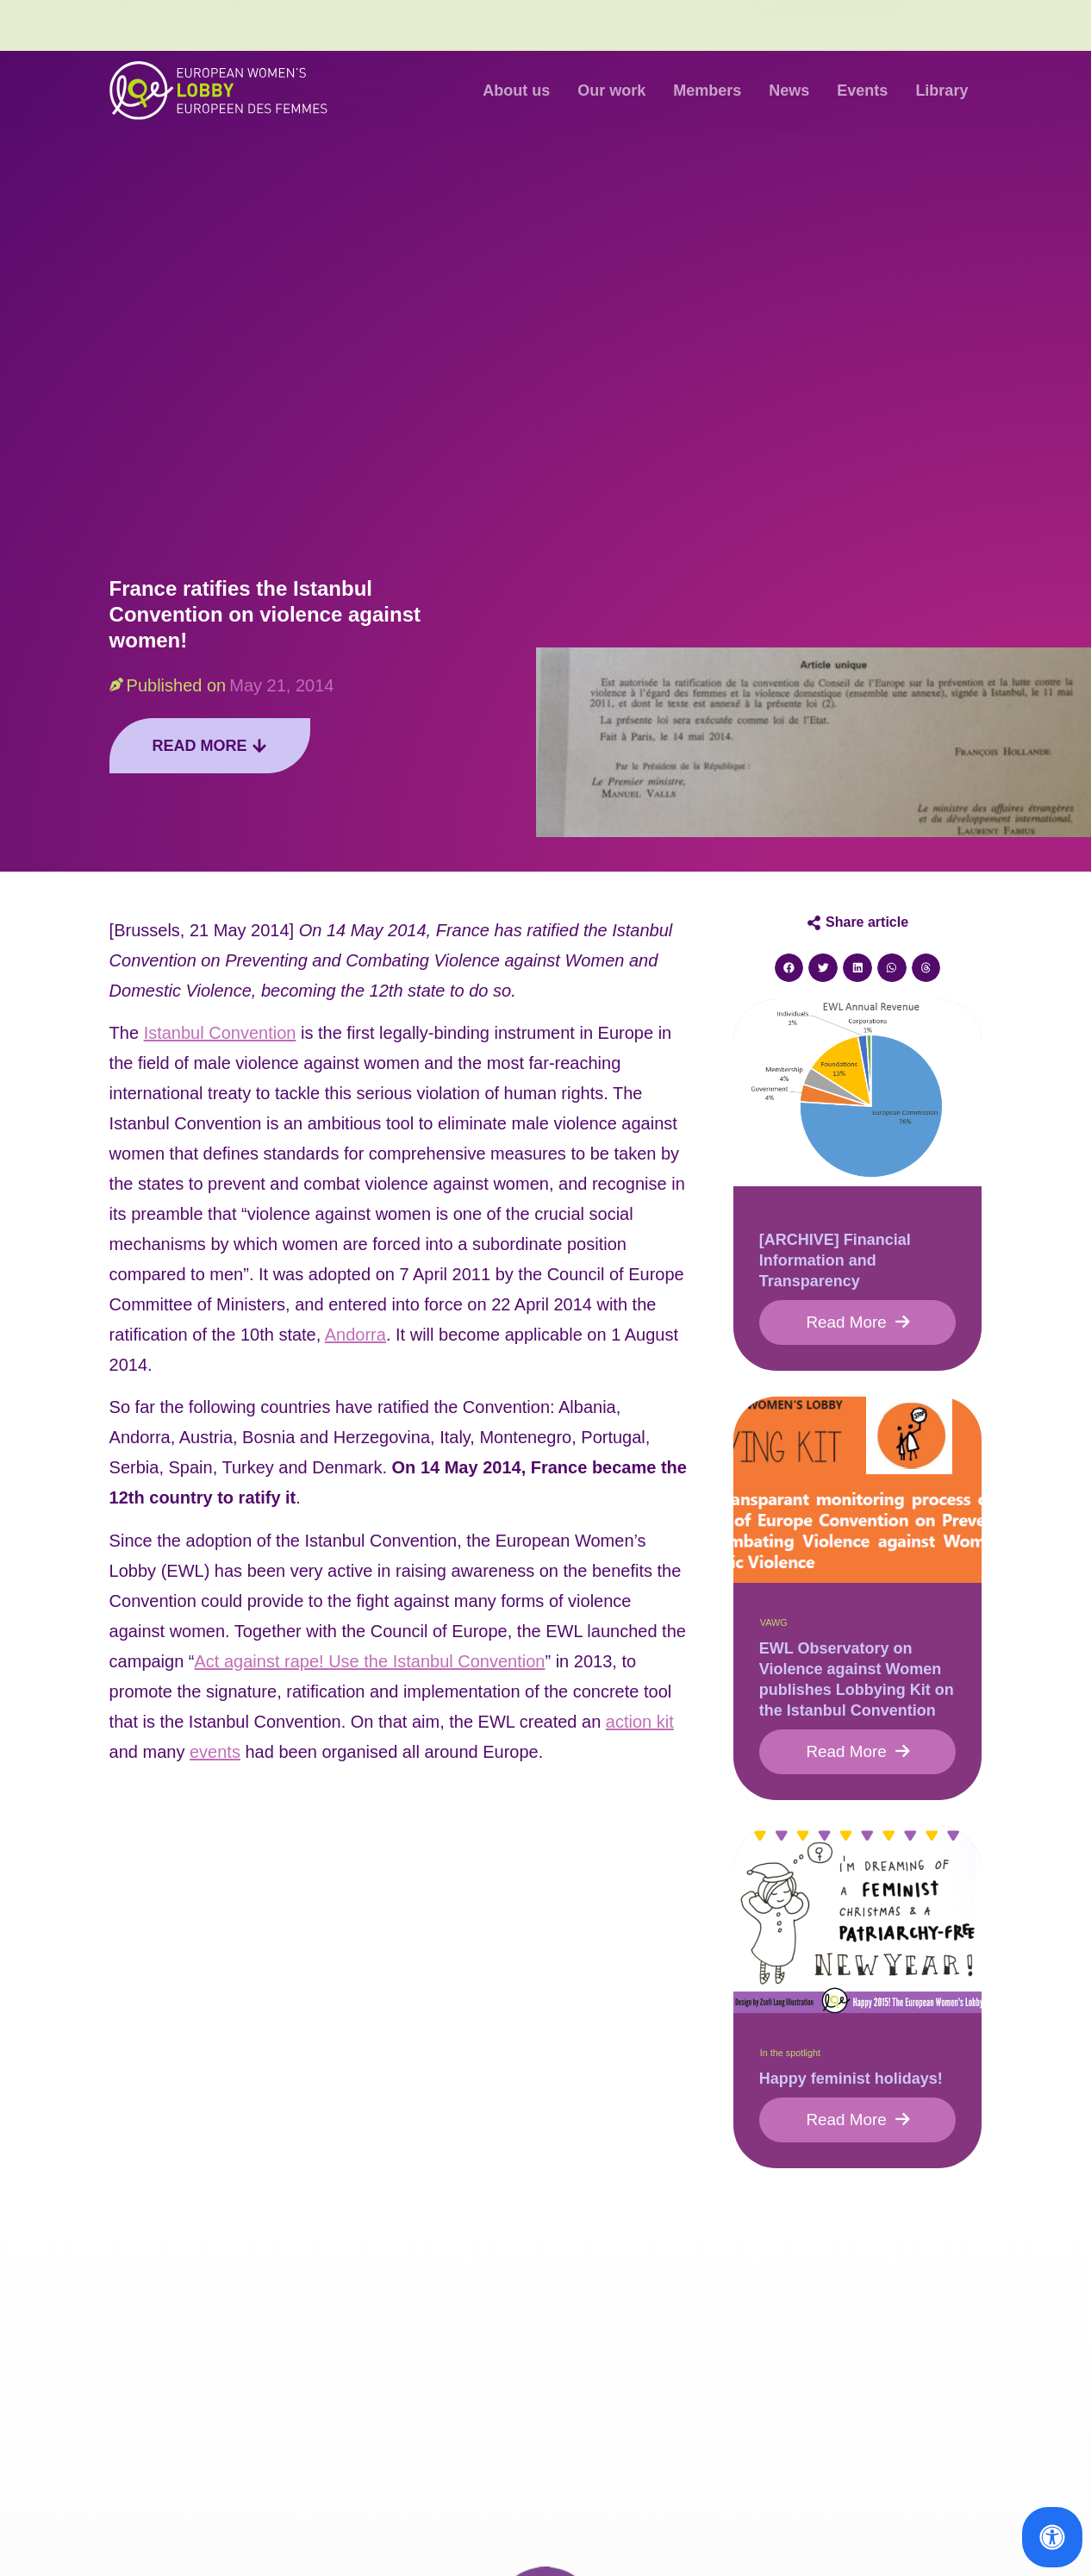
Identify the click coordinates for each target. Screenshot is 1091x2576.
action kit (640, 1721)
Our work (611, 90)
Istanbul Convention (220, 1032)
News (789, 90)
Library (941, 90)
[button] (789, 968)
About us (516, 90)
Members (707, 90)
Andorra (355, 1334)
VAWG (774, 1625)
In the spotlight (790, 2058)
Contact (693, 24)
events (215, 1751)
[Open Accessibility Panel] (1052, 2537)
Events (862, 90)
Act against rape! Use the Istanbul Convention (370, 1661)
